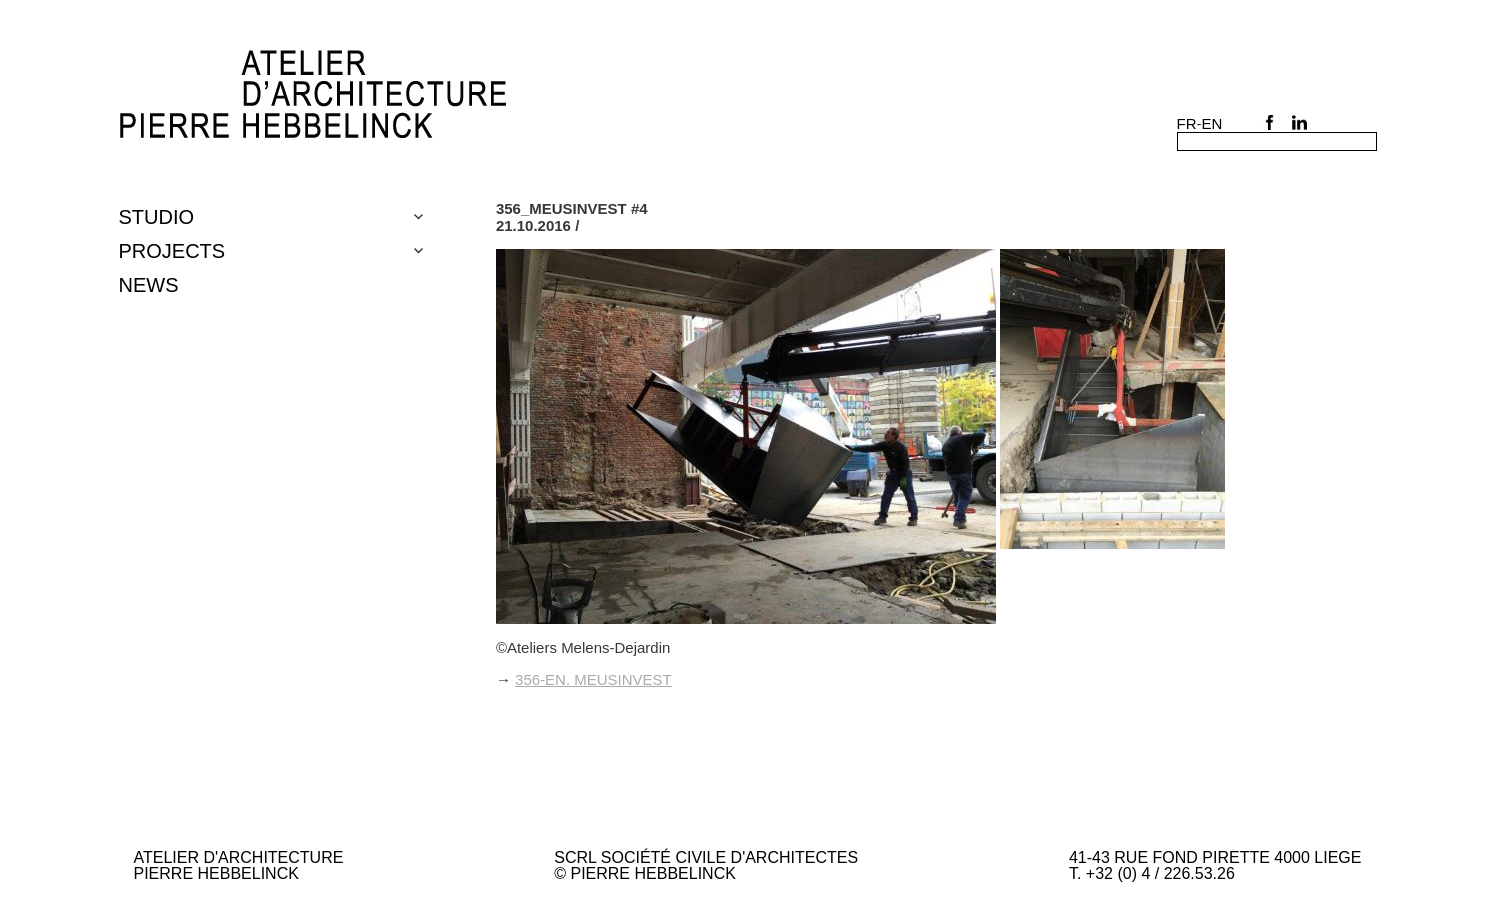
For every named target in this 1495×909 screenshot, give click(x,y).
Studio (157, 217)
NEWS (149, 285)
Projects (172, 251)
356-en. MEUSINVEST (593, 679)
